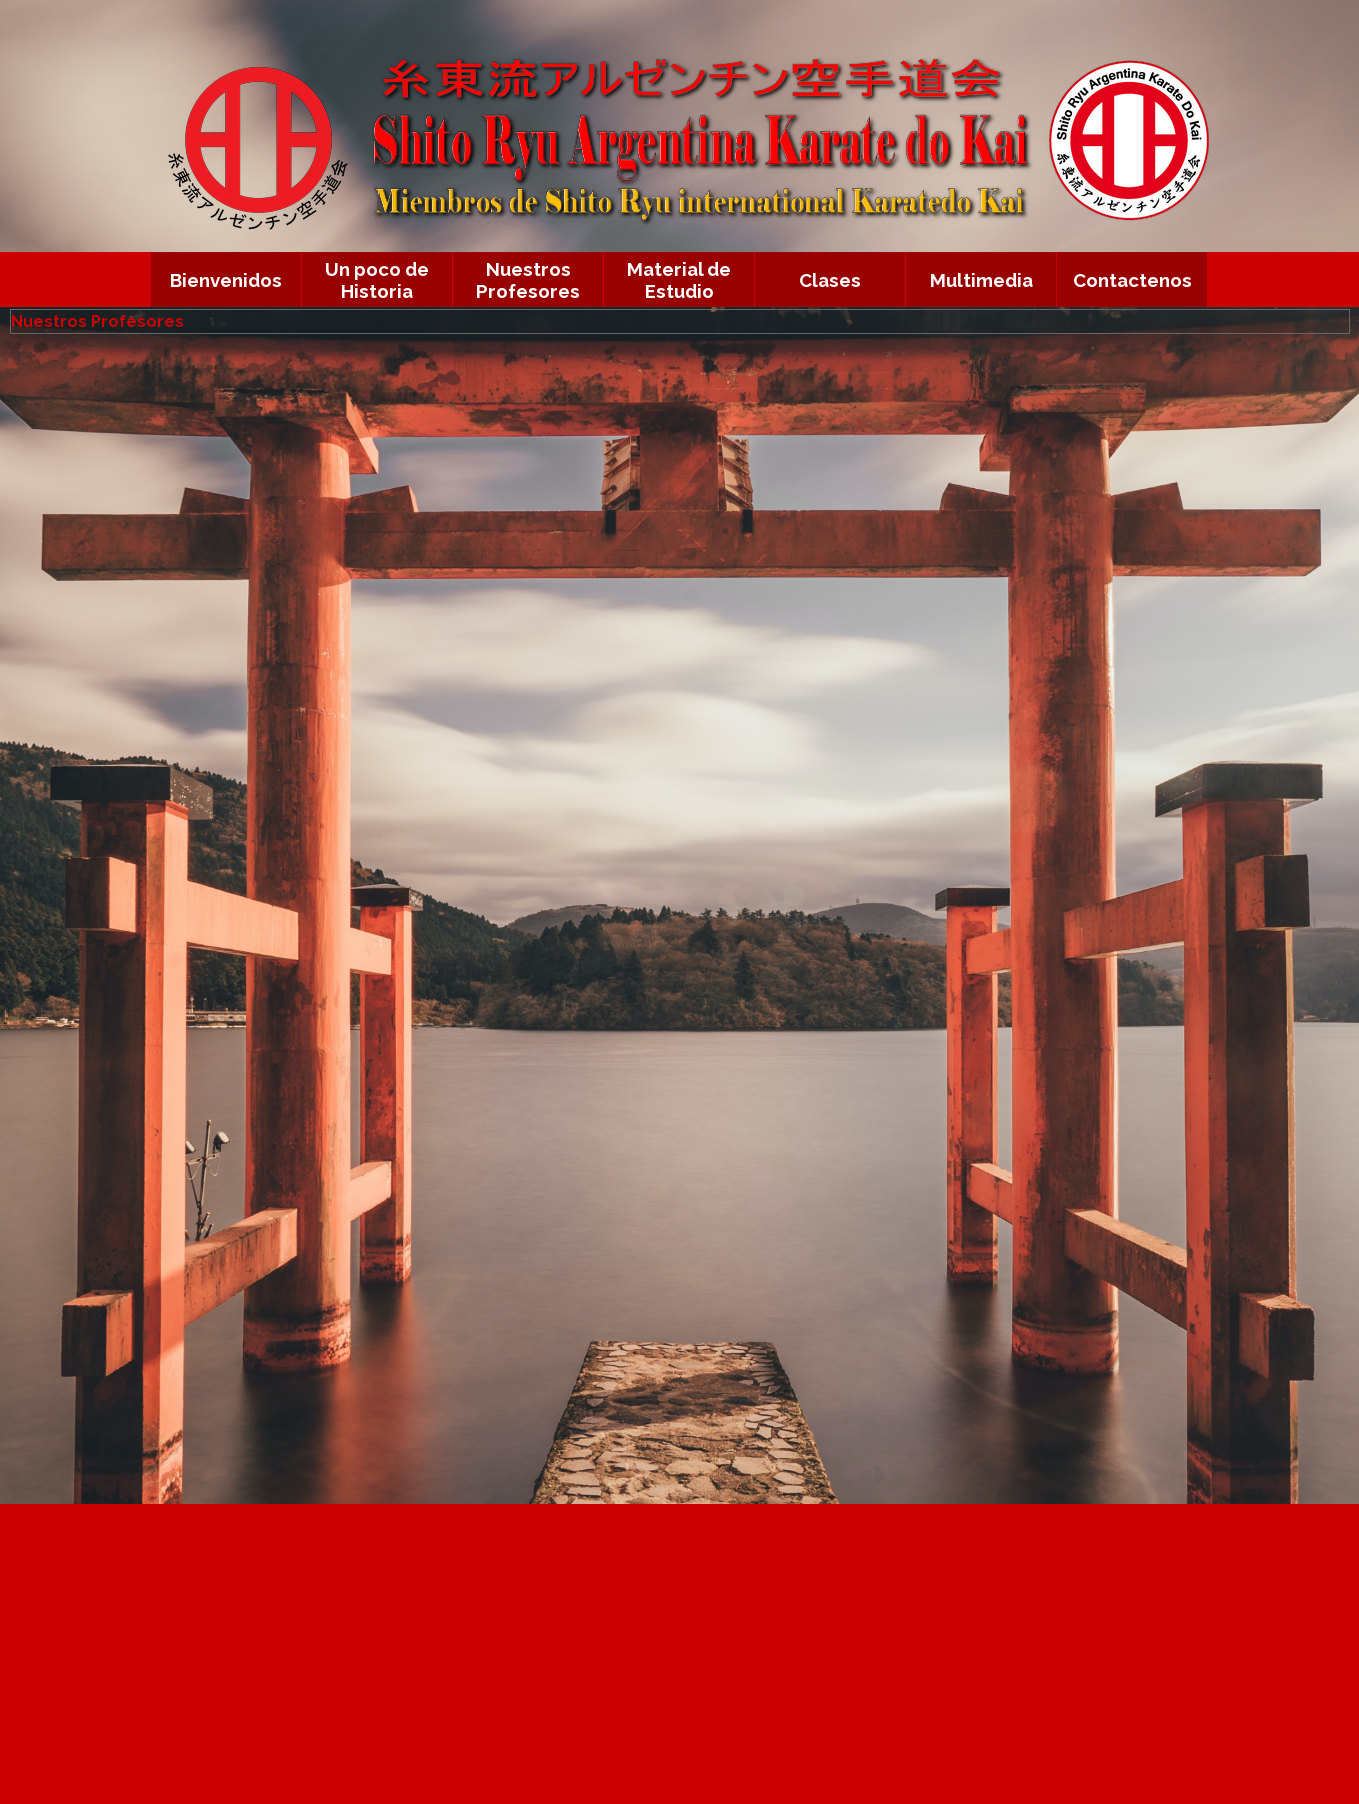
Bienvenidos (226, 280)
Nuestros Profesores (528, 280)
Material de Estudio (679, 280)
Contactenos (1132, 280)
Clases (830, 280)
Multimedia (981, 280)
